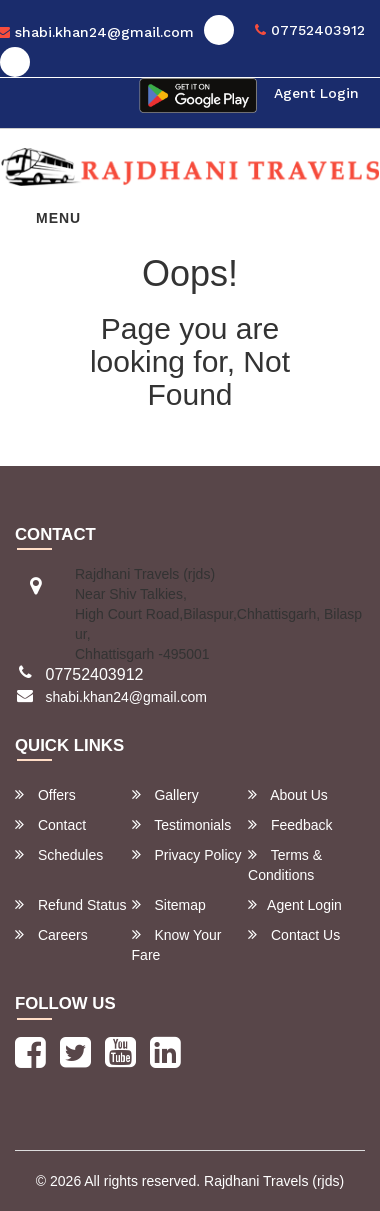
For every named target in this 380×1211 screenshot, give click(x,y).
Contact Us (294, 934)
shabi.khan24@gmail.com (126, 697)
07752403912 (310, 30)
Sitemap (169, 904)
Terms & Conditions (285, 864)
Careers (51, 934)
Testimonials (182, 824)
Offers (45, 794)
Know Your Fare (177, 944)
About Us (288, 794)
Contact (50, 824)
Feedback (290, 824)
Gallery (165, 794)
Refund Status (71, 904)
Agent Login (316, 93)
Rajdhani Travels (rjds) (274, 1181)
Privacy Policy (187, 854)
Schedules (59, 854)
